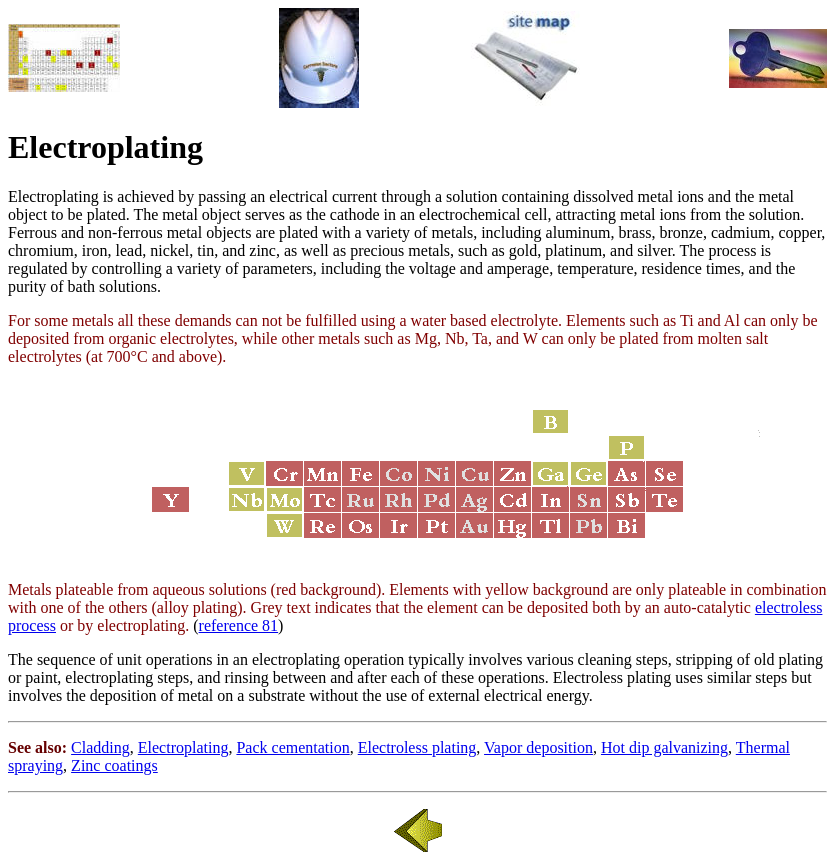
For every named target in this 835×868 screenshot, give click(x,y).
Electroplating (183, 747)
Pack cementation (292, 747)
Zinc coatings (114, 765)
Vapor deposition (538, 747)
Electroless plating (417, 747)
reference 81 (239, 625)
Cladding (100, 747)
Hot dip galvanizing (664, 747)
